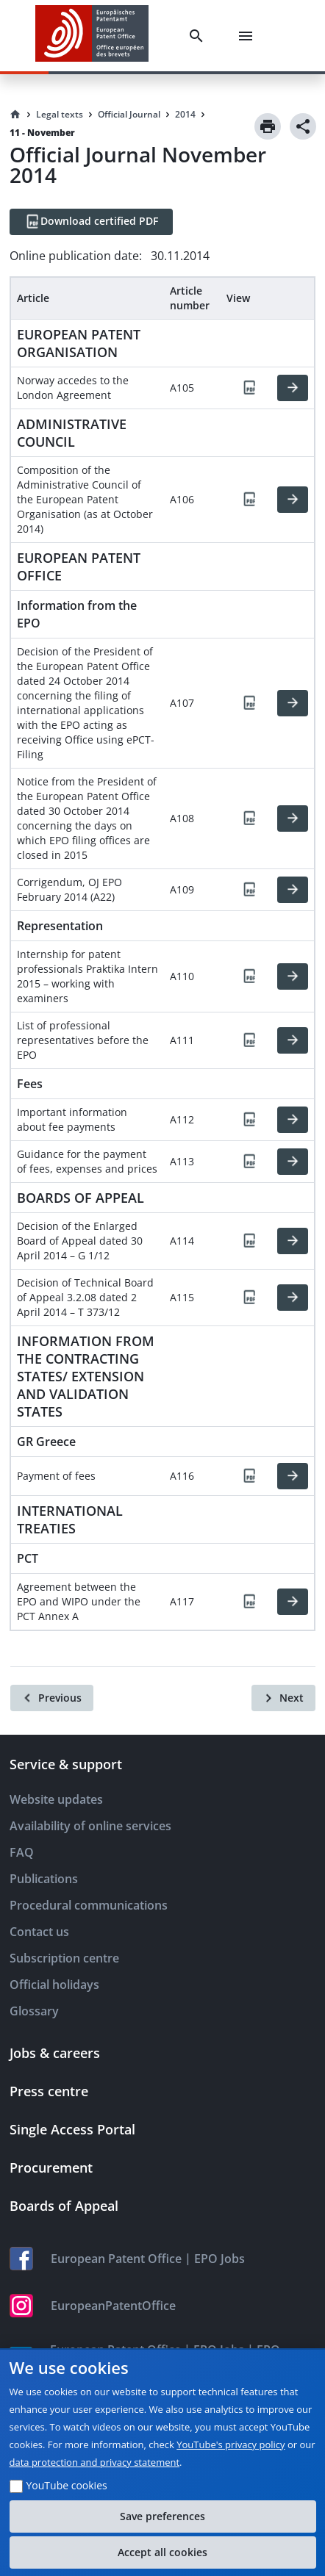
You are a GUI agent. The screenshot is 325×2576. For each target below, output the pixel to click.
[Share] (303, 126)
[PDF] (249, 388)
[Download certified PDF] (91, 222)
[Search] (199, 36)
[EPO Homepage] (92, 35)
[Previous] (51, 1698)
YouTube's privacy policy (230, 2444)
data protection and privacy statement (95, 2462)
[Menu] (248, 36)
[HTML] (292, 388)
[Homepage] (15, 114)
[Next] (283, 1698)
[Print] (267, 126)
